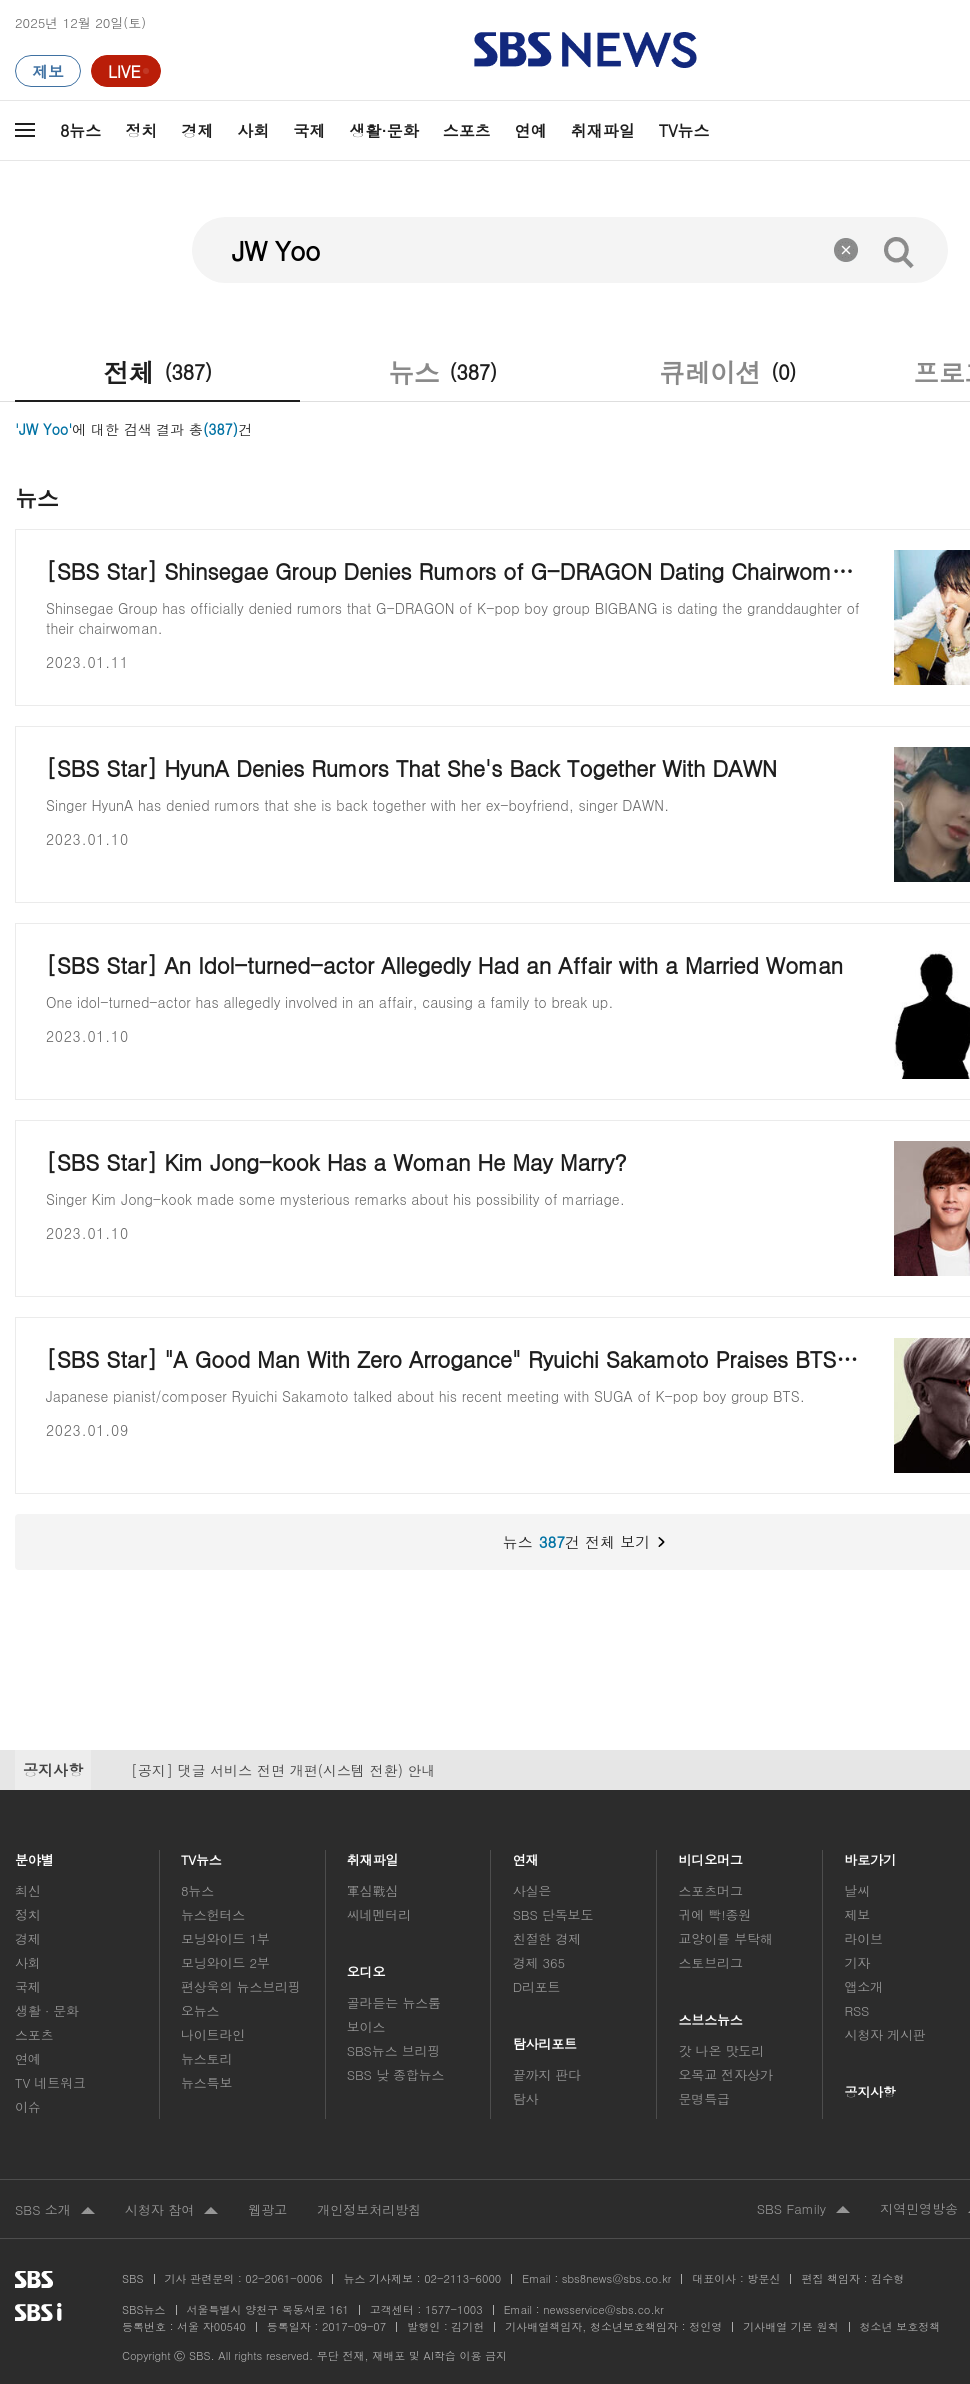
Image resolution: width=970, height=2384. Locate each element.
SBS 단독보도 (553, 1914)
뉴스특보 (206, 2082)
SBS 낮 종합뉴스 (396, 2074)
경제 (197, 130)
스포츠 (467, 130)
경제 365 (539, 1962)
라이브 (863, 1938)
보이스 (366, 2026)
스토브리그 (711, 1962)
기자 (857, 1962)
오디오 (366, 1966)
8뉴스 (80, 130)
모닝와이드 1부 (225, 1938)
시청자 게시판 (884, 2034)
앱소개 (863, 1986)
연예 (531, 130)
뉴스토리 (206, 2058)
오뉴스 (200, 2010)
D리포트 (537, 1986)
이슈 (28, 2106)
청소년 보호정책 (900, 2326)
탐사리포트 (545, 2038)
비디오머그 (711, 1854)
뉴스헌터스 (213, 1914)
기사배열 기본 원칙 (790, 2326)
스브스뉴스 (711, 2014)
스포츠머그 (711, 1890)
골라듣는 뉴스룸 (394, 2002)
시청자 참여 (171, 2211)
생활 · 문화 (47, 2010)
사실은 (532, 1890)
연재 (526, 1854)
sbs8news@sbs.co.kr (616, 2278)
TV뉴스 (684, 130)
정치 (141, 130)
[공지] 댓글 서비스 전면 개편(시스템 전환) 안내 (283, 1770)
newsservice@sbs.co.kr (603, 2309)
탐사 (526, 2098)
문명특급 (704, 2098)
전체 (157, 372)
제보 (857, 1914)
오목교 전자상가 (726, 2074)
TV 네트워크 (50, 2082)
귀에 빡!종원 (715, 1914)
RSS (856, 2010)
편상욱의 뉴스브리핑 (241, 1986)
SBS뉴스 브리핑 (394, 2050)
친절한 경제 (547, 1938)
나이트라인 (213, 2034)
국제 (309, 130)
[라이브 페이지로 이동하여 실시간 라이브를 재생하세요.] (126, 71)
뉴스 (442, 372)
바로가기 (870, 1854)
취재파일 (603, 130)
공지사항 (869, 2091)
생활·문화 (383, 130)
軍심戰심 (372, 1890)
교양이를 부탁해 (726, 1938)
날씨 (857, 1890)
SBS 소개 (55, 2211)
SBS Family (803, 2210)
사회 (253, 130)
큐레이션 (727, 372)
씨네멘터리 (379, 1914)
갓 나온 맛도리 (722, 2050)
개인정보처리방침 (369, 2209)
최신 (28, 1890)
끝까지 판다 (547, 2074)
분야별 (34, 1854)
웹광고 (267, 2209)
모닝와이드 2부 (225, 1962)
